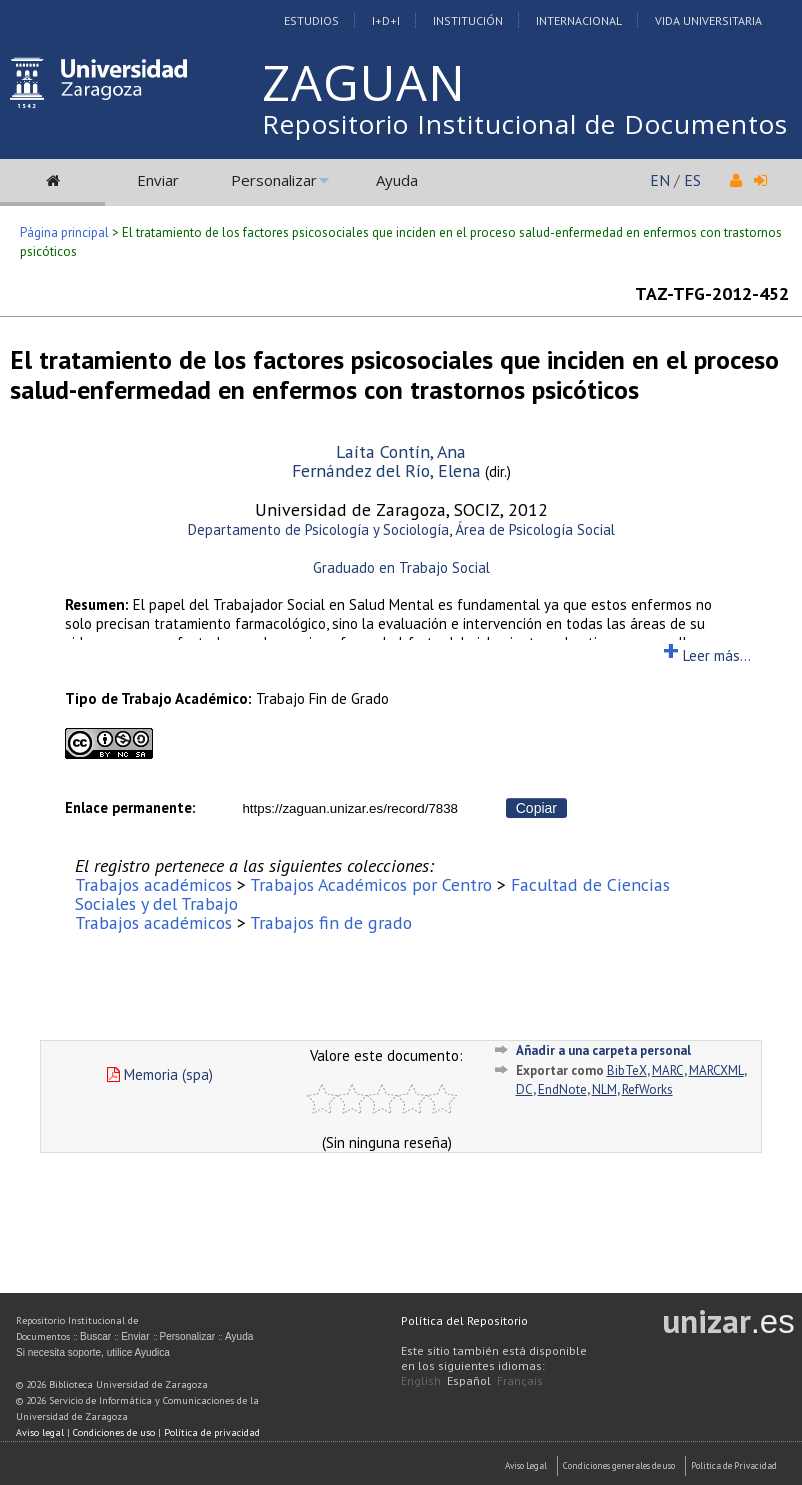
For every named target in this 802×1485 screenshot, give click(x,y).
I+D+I (386, 20)
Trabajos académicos (153, 884)
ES (692, 180)
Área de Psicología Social (535, 529)
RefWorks (647, 1089)
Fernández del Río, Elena (386, 470)
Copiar (536, 808)
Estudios (311, 20)
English (421, 1380)
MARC (668, 1070)
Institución (468, 20)
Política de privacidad (212, 1432)
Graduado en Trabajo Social (401, 567)
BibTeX (627, 1070)
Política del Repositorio (464, 1320)
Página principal (64, 232)
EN (660, 180)
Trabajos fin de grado (331, 922)
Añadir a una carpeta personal (603, 1050)
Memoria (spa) (160, 1074)
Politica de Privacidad (734, 1465)
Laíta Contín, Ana (401, 451)
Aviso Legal (526, 1465)
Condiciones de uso (114, 1432)
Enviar (158, 180)
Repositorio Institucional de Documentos (525, 124)
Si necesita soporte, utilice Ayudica (93, 1352)
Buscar (95, 1336)
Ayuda (397, 180)
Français (520, 1380)
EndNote (562, 1089)
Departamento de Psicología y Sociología (318, 529)
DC (524, 1089)
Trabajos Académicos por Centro (371, 884)
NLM (604, 1089)
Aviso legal (40, 1432)
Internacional (579, 20)
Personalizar (274, 180)
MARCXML (716, 1070)
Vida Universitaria (708, 20)
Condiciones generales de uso (619, 1465)
